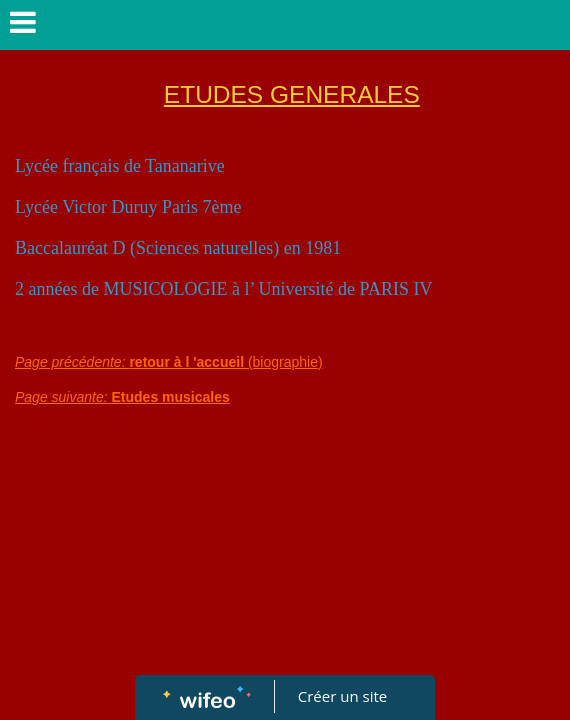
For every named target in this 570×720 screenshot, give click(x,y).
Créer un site (342, 696)
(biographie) (169, 362)
